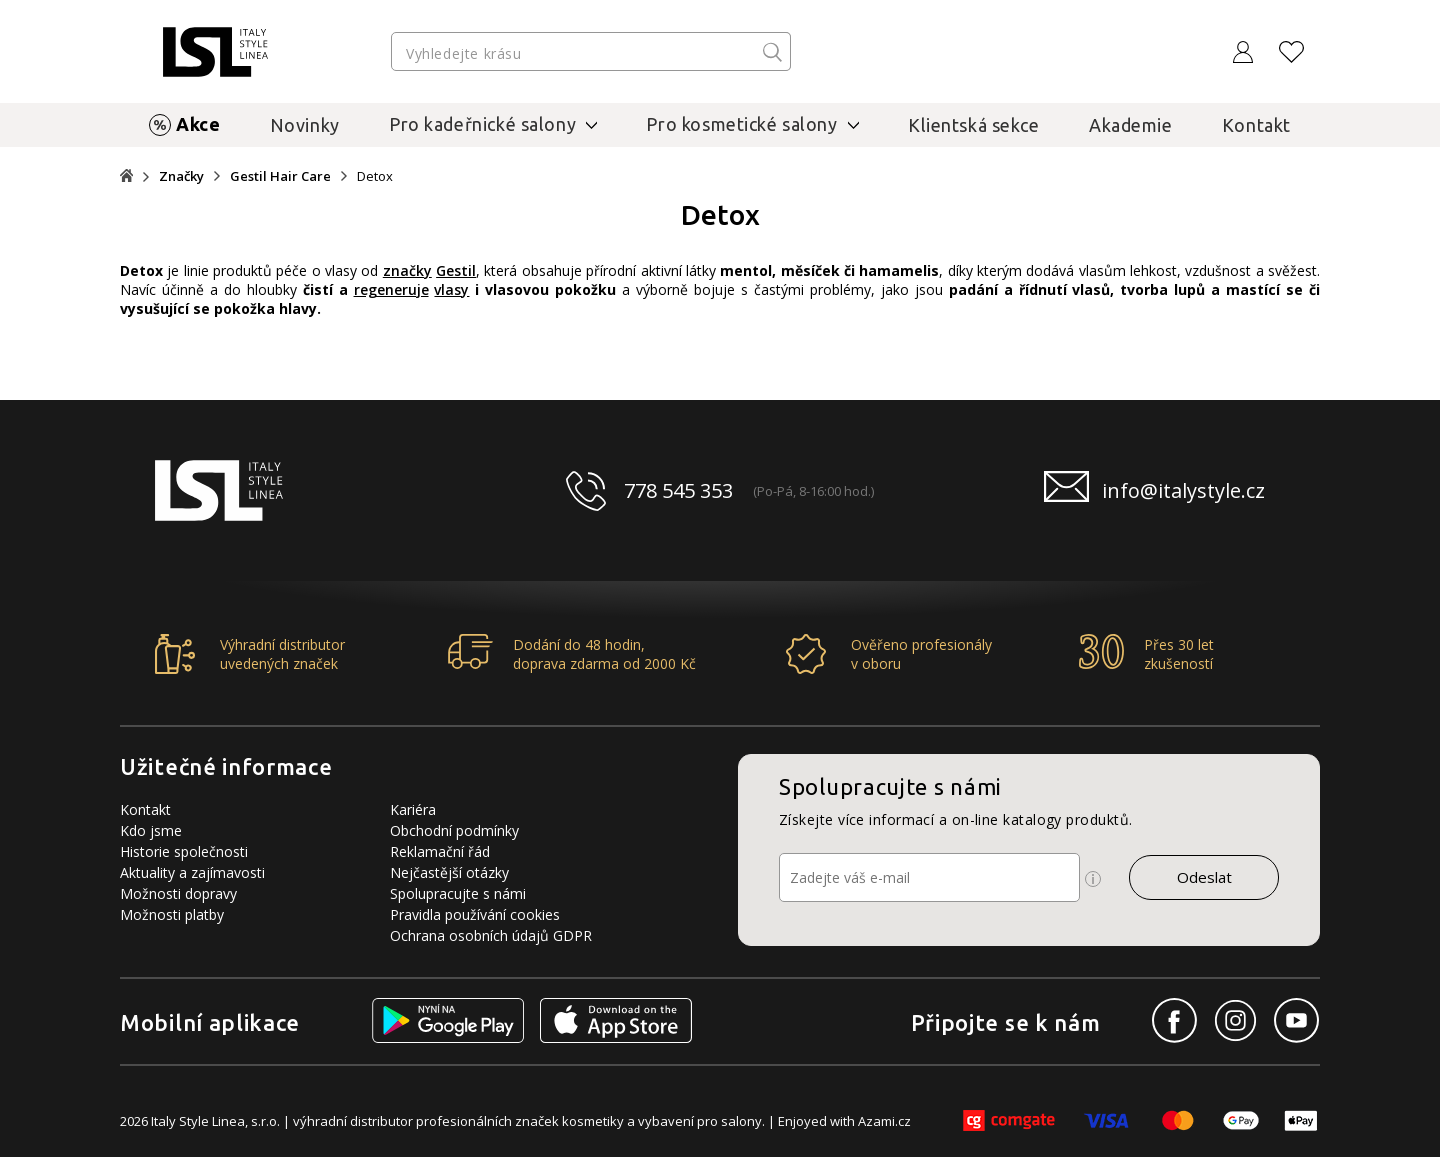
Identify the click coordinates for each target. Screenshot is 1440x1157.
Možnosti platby (172, 914)
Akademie (1131, 125)
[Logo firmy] (215, 52)
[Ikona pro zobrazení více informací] (1093, 879)
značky (407, 270)
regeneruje (391, 289)
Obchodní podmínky (454, 830)
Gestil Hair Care (280, 176)
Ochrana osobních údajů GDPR (491, 935)
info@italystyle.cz (1183, 490)
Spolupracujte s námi (458, 893)
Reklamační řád (440, 851)
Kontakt (1256, 125)
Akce (198, 124)
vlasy (451, 289)
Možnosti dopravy (178, 893)
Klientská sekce (974, 125)
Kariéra (413, 809)
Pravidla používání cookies (475, 914)
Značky (181, 176)
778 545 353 (678, 490)
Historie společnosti (184, 851)
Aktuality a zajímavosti (192, 872)
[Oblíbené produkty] (1292, 52)
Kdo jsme (151, 830)
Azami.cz (884, 1121)
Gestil (456, 270)
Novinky (305, 125)
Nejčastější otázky (449, 872)
